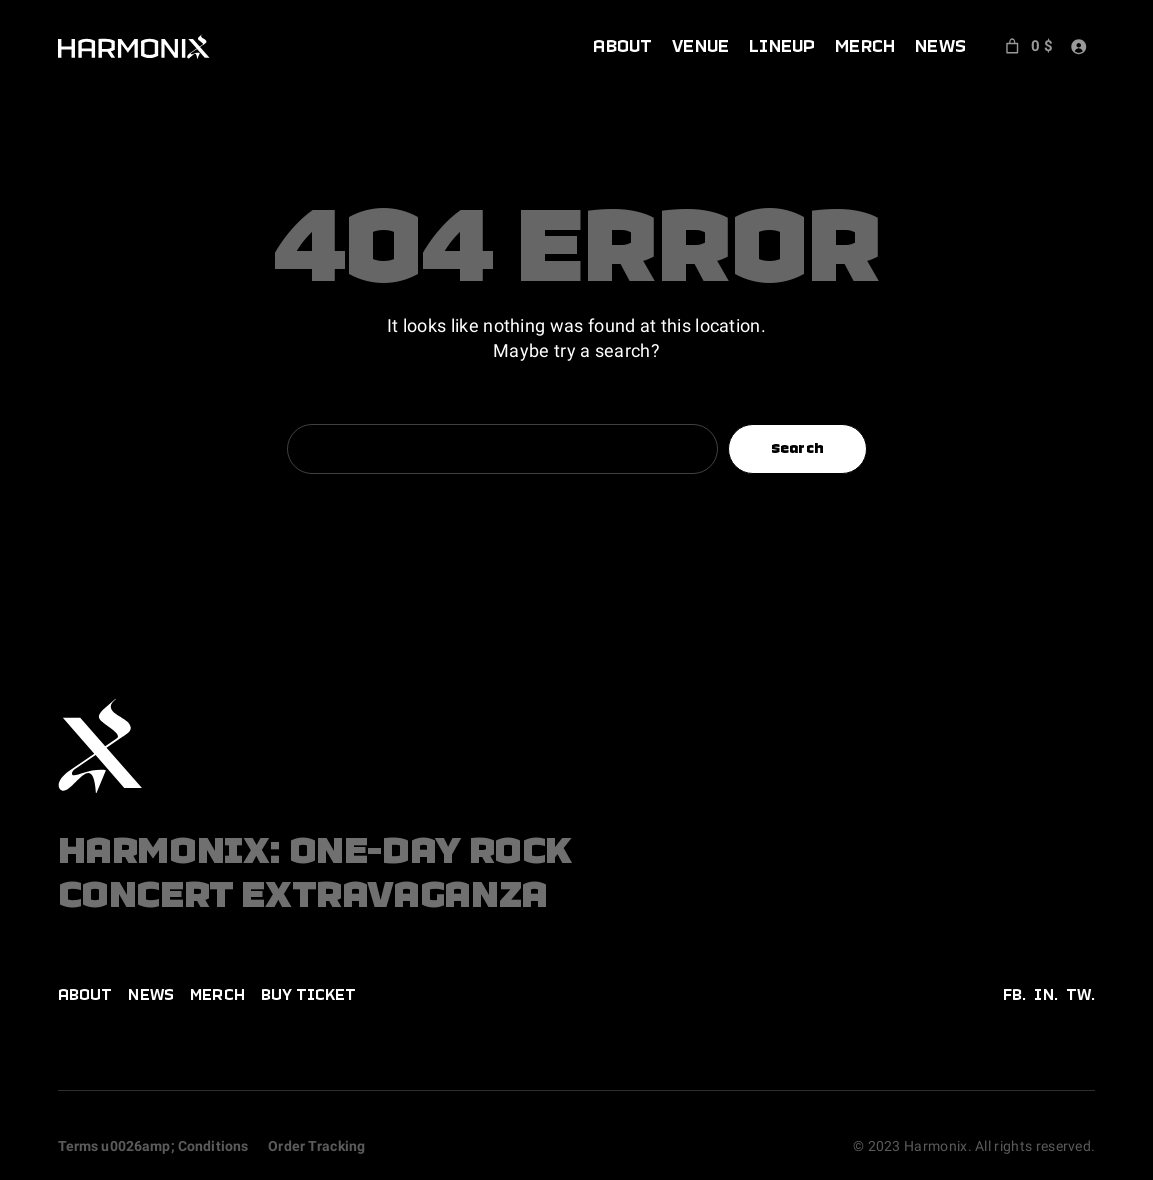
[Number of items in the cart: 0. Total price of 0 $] (1027, 46)
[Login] (1078, 46)
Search (798, 448)
